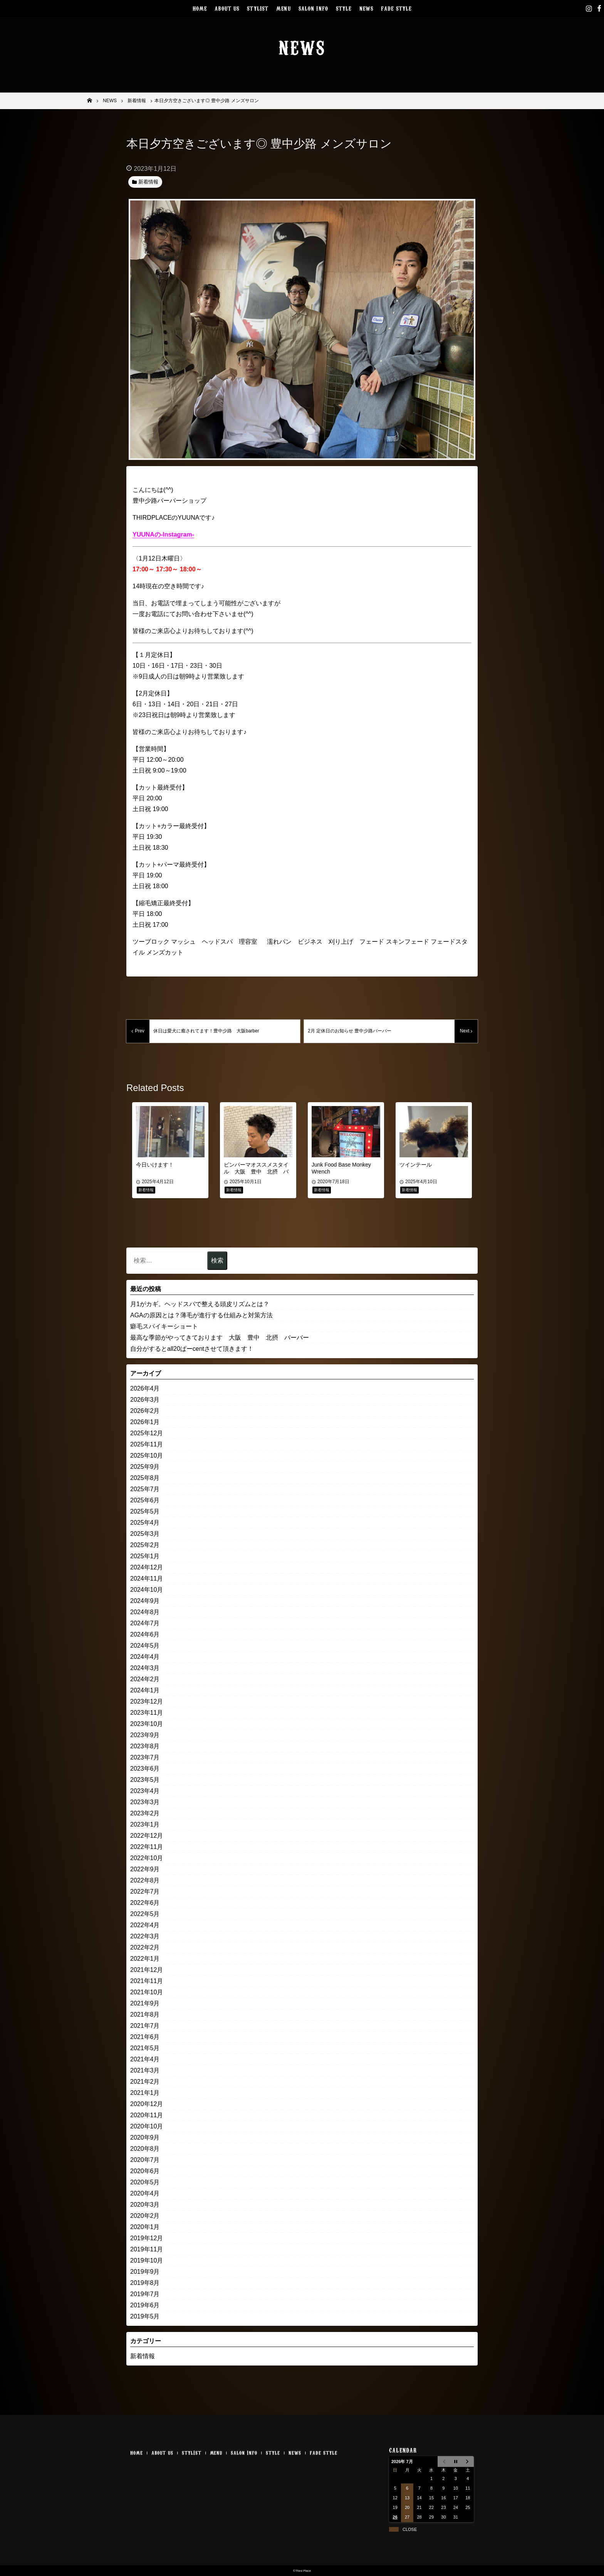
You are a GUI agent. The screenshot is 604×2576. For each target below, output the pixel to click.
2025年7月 (145, 1489)
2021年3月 (145, 2070)
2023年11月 (146, 1712)
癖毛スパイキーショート (164, 1326)
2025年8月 (145, 1478)
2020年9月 (145, 2137)
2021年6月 (145, 2037)
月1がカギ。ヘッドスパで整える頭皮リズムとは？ (199, 1304)
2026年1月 (145, 1422)
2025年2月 (145, 1545)
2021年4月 (145, 2059)
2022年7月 (145, 1891)
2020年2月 (145, 2215)
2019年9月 (145, 2271)
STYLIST (257, 8)
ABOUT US (227, 8)
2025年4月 (145, 1522)
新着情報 (142, 2356)
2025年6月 (145, 1500)
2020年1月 (145, 2227)
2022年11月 (146, 1847)
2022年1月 (145, 1958)
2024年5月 (145, 1645)
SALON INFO (313, 8)
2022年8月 (145, 1880)
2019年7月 (145, 2294)
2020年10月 (146, 2126)
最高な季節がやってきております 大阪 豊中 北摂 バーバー (219, 1337)
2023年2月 (145, 1813)
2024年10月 (146, 1589)
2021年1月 (145, 2092)
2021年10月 (146, 1992)
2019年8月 (145, 2283)
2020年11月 (146, 2115)
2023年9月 (145, 1735)
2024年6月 (145, 1634)
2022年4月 (145, 1925)
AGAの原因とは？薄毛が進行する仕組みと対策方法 (201, 1315)
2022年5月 (145, 1914)
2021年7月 (145, 2025)
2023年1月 (145, 1824)
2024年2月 (145, 1679)
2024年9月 (145, 1601)
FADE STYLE (396, 8)
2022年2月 (145, 1947)
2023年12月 (146, 1701)
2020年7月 (145, 2160)
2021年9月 (145, 2003)
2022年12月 (146, 1835)
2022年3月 (145, 1936)
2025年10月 (146, 1455)
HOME (200, 8)
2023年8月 (145, 1746)
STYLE (344, 8)
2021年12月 (146, 1970)
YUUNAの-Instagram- (163, 534)
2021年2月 (145, 2081)
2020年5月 (145, 2182)
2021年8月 (145, 2014)
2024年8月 (145, 1612)
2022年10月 (146, 1858)
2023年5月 (145, 1779)
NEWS (366, 8)
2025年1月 (145, 1556)
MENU (283, 8)
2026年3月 (145, 1399)
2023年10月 (146, 1724)
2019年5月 (145, 2316)
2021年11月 (146, 1981)
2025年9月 (145, 1466)
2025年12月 (146, 1433)
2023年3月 (145, 1802)
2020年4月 (145, 2193)
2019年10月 (146, 2260)
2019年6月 (145, 2305)
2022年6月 (145, 1902)
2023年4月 (145, 1791)
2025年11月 (146, 1444)
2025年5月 (145, 1511)
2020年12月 (146, 2104)
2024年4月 (145, 1656)
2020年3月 (145, 2204)
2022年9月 (145, 1869)
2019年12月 (146, 2238)
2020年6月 (145, 2171)
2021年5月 (145, 2048)
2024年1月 (145, 1690)
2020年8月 (145, 2148)
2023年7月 (145, 1757)
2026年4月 (145, 1388)
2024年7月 (145, 1623)
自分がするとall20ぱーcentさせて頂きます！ (191, 1348)
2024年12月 (146, 1567)
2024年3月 (145, 1668)
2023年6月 (145, 1768)
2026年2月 (145, 1411)
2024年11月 (146, 1578)
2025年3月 (145, 1533)
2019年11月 (146, 2249)
